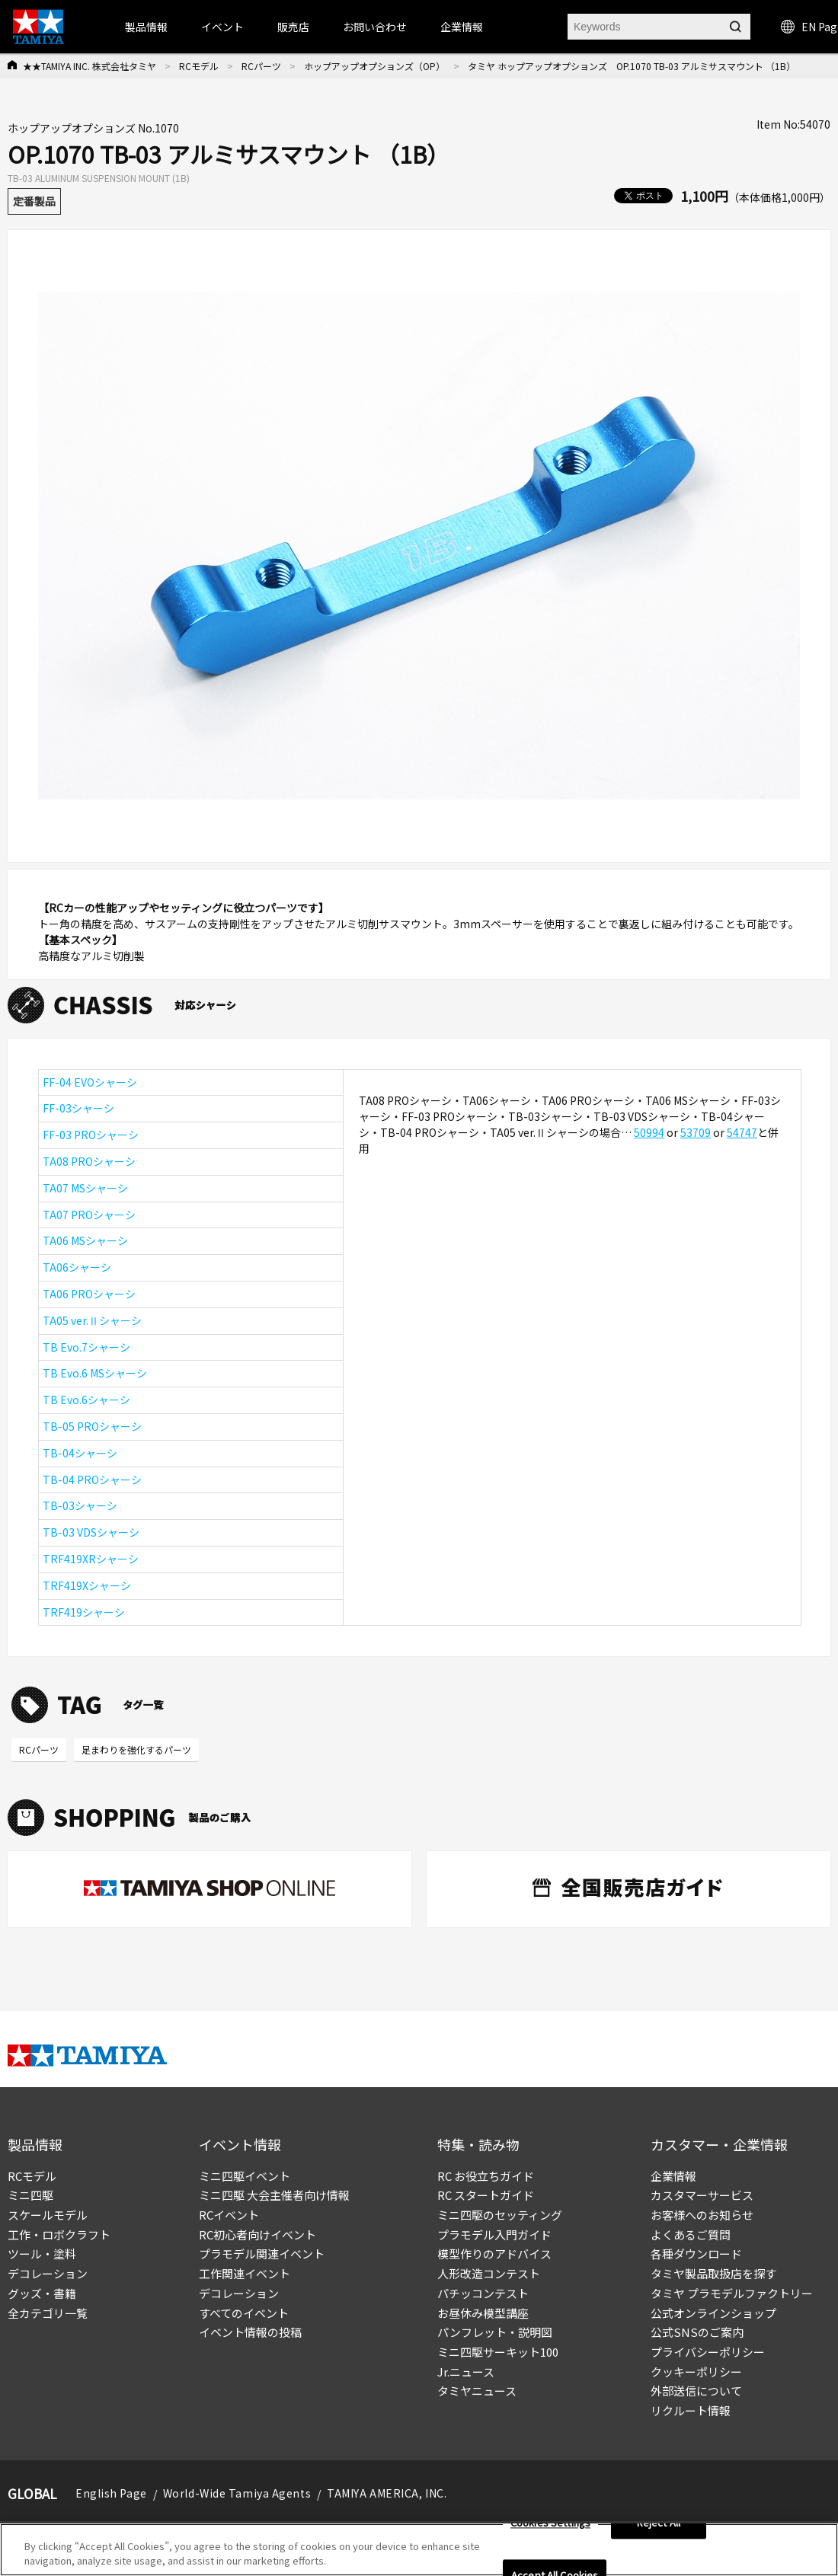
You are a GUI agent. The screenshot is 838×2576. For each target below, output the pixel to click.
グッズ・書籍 (42, 2293)
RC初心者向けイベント (257, 2234)
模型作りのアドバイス (494, 2254)
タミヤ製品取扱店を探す (713, 2273)
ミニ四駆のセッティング (499, 2215)
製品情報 (146, 26)
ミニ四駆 (30, 2195)
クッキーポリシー (696, 2372)
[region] (419, 2549)
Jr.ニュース (465, 2372)
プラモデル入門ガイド (494, 2234)
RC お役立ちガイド (485, 2176)
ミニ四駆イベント (244, 2176)
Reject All (658, 2523)
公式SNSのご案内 (697, 2332)
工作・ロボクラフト (59, 2234)
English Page (111, 2493)
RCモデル (199, 65)
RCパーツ (261, 65)
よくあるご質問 (691, 2234)
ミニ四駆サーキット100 (497, 2352)
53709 (695, 1132)
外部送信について (696, 2391)
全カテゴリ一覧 (48, 2313)
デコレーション (48, 2273)
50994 (649, 1132)
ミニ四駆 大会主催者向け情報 (274, 2195)
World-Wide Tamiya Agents (237, 2493)
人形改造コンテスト (488, 2273)
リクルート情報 (691, 2410)
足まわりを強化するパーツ (136, 1749)
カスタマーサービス (702, 2195)
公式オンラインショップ (713, 2313)
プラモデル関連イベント (262, 2254)
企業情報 (673, 2176)
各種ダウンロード (696, 2254)
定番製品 (34, 201)
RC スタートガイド (485, 2195)
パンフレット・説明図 (494, 2332)
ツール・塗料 (42, 2254)
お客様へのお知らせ (702, 2215)
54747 (742, 1132)
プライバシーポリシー (708, 2352)
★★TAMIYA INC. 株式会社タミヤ (89, 65)
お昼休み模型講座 (483, 2313)
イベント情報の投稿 (250, 2332)
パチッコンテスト (483, 2293)
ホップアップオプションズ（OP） (374, 65)
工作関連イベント (244, 2273)
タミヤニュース (477, 2391)
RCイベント (229, 2215)
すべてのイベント (244, 2313)
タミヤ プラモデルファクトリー (732, 2293)
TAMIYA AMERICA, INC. (386, 2493)
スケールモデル (48, 2215)
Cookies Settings (550, 2523)
